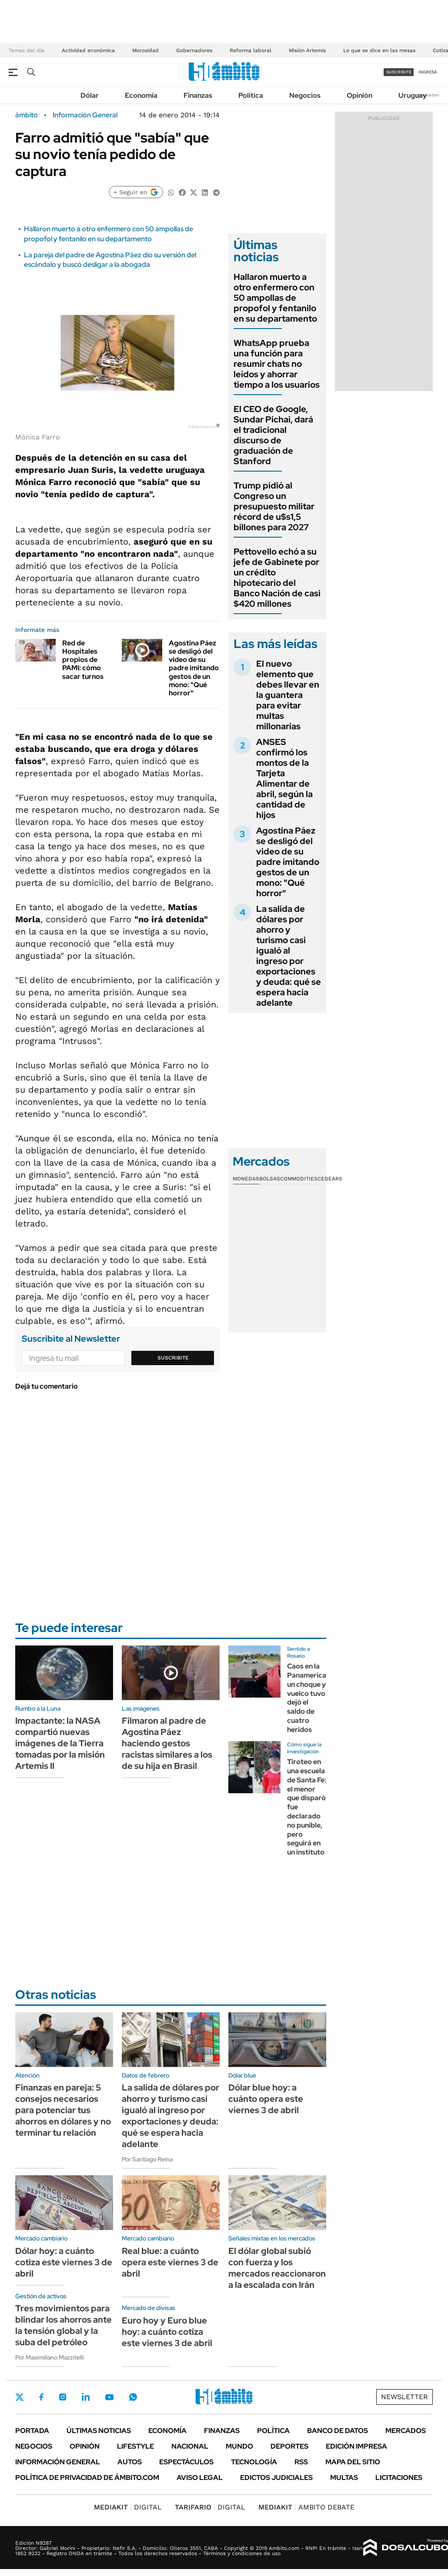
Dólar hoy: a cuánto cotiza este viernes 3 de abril (63, 2262)
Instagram (63, 2397)
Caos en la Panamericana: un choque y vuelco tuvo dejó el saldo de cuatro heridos (311, 1698)
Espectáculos (186, 2461)
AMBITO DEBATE (306, 2507)
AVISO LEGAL (200, 2477)
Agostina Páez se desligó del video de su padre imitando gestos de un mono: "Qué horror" (194, 668)
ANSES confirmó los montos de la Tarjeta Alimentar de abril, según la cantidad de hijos (284, 778)
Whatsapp (133, 2397)
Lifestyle (135, 2446)
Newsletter (428, 95)
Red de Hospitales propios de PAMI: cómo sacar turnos (83, 659)
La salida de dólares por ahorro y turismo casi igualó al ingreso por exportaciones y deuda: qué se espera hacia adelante (288, 955)
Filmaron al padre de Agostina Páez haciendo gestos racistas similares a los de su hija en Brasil (167, 1743)
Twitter (19, 2396)
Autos (129, 2461)
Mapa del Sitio (352, 2461)
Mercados (405, 2430)
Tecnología (254, 2461)
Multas (344, 2477)
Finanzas (198, 95)
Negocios (305, 95)
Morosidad (145, 50)
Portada (32, 2430)
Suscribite (173, 1358)
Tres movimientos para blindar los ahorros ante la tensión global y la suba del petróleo (63, 2325)
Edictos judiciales (276, 2477)
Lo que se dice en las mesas (379, 50)
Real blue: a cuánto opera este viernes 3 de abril (170, 2262)
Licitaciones (398, 2477)
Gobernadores (194, 50)
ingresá (427, 72)
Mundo (239, 2446)
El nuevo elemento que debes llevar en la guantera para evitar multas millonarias (287, 695)
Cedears (330, 1179)
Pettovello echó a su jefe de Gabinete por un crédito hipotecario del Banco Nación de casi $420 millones (277, 577)
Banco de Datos (337, 2430)
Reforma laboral (250, 50)
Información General (85, 115)
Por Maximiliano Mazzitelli (49, 2357)
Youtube (109, 2397)
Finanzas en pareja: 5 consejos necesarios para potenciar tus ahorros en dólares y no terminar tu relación (63, 2110)
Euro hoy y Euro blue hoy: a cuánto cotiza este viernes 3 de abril (167, 2332)
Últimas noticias (99, 2430)
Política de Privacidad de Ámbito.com (87, 2477)
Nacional (189, 2446)
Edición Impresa (356, 2446)
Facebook (41, 2397)
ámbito (26, 115)
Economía (141, 95)
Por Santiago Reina (147, 2159)
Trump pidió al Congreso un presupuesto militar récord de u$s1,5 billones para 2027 (274, 506)
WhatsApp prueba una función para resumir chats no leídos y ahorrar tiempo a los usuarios (277, 363)
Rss (301, 2461)
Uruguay (412, 95)
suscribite (398, 72)
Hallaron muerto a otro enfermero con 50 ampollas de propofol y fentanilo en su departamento (108, 233)
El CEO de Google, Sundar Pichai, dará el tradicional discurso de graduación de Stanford (273, 435)
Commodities (299, 1179)
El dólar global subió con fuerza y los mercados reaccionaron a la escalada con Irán (277, 2267)
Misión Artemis (307, 50)
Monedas (246, 1179)
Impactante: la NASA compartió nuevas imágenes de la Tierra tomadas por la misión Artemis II (60, 1743)
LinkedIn (86, 2397)
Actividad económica (88, 50)
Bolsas (269, 1179)
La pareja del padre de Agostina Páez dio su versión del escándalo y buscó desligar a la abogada (110, 259)
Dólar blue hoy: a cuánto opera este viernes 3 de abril (265, 2099)
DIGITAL (128, 2507)
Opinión (359, 95)
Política (250, 95)
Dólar (89, 95)
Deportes (289, 2446)
